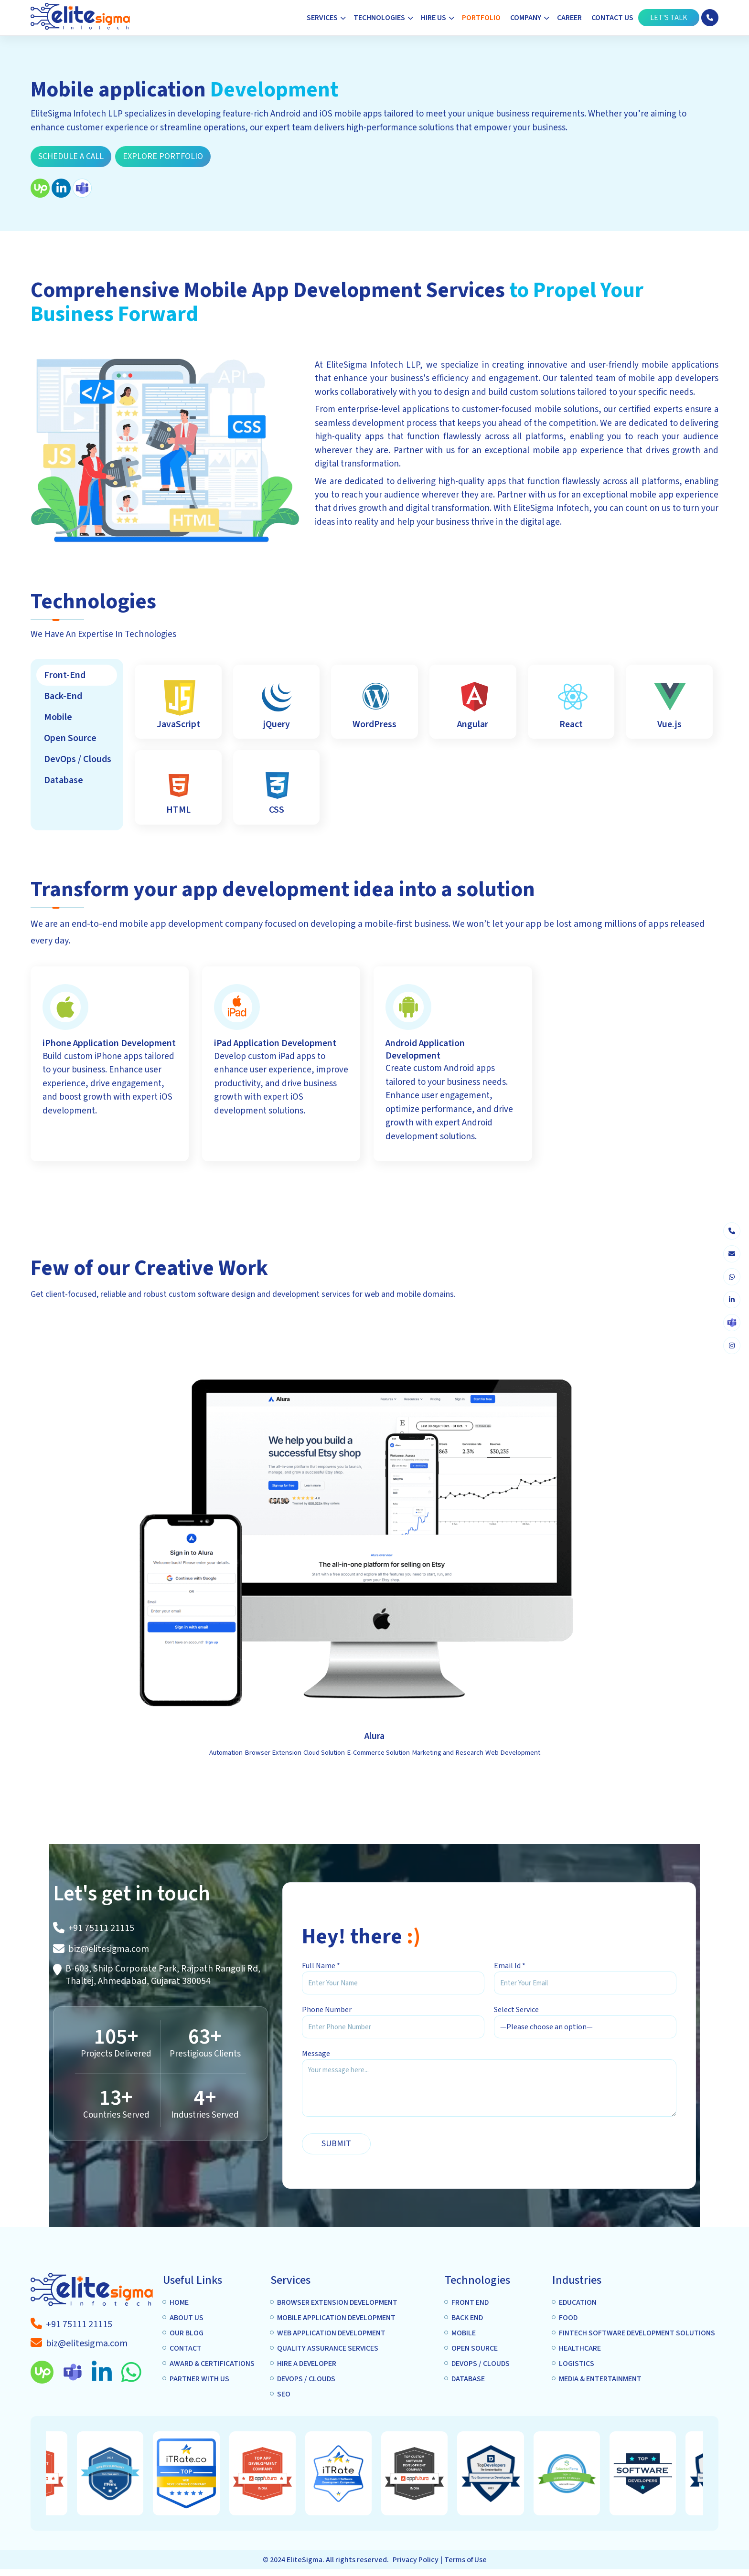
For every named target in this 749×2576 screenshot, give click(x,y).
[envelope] (731, 1253)
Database (468, 2379)
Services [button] (322, 17)
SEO (283, 2394)
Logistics (576, 2363)
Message (316, 2053)
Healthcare (580, 2348)
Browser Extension (273, 1753)
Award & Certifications (212, 2363)
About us (186, 2317)
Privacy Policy (416, 2560)
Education (578, 2302)
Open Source (474, 2348)
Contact (186, 2348)
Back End (467, 2317)
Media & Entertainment (600, 2379)
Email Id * (509, 1966)
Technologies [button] (379, 17)
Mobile (463, 2333)
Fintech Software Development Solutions (637, 2333)
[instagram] (731, 1345)
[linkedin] (731, 1299)
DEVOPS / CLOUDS (306, 2379)
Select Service (516, 2009)
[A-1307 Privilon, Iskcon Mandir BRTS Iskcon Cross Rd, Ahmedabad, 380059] (167, 1975)
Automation (226, 1753)
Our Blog (186, 2333)
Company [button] (525, 17)
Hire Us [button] (433, 17)
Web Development (512, 1753)
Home (179, 2302)
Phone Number (327, 2009)
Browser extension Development (337, 2302)
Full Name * (321, 1966)
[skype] (731, 1322)
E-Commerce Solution (378, 1753)
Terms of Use (465, 2560)
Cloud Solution (324, 1753)
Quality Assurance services (327, 2348)
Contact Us (612, 17)
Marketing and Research (447, 1753)
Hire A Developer (306, 2363)
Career (569, 17)
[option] (290, 2473)
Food (568, 2317)
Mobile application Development (336, 2317)
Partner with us (199, 2379)
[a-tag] (79, 2324)
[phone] (731, 1231)
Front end (470, 2302)
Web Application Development (331, 2333)
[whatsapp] (731, 1276)
